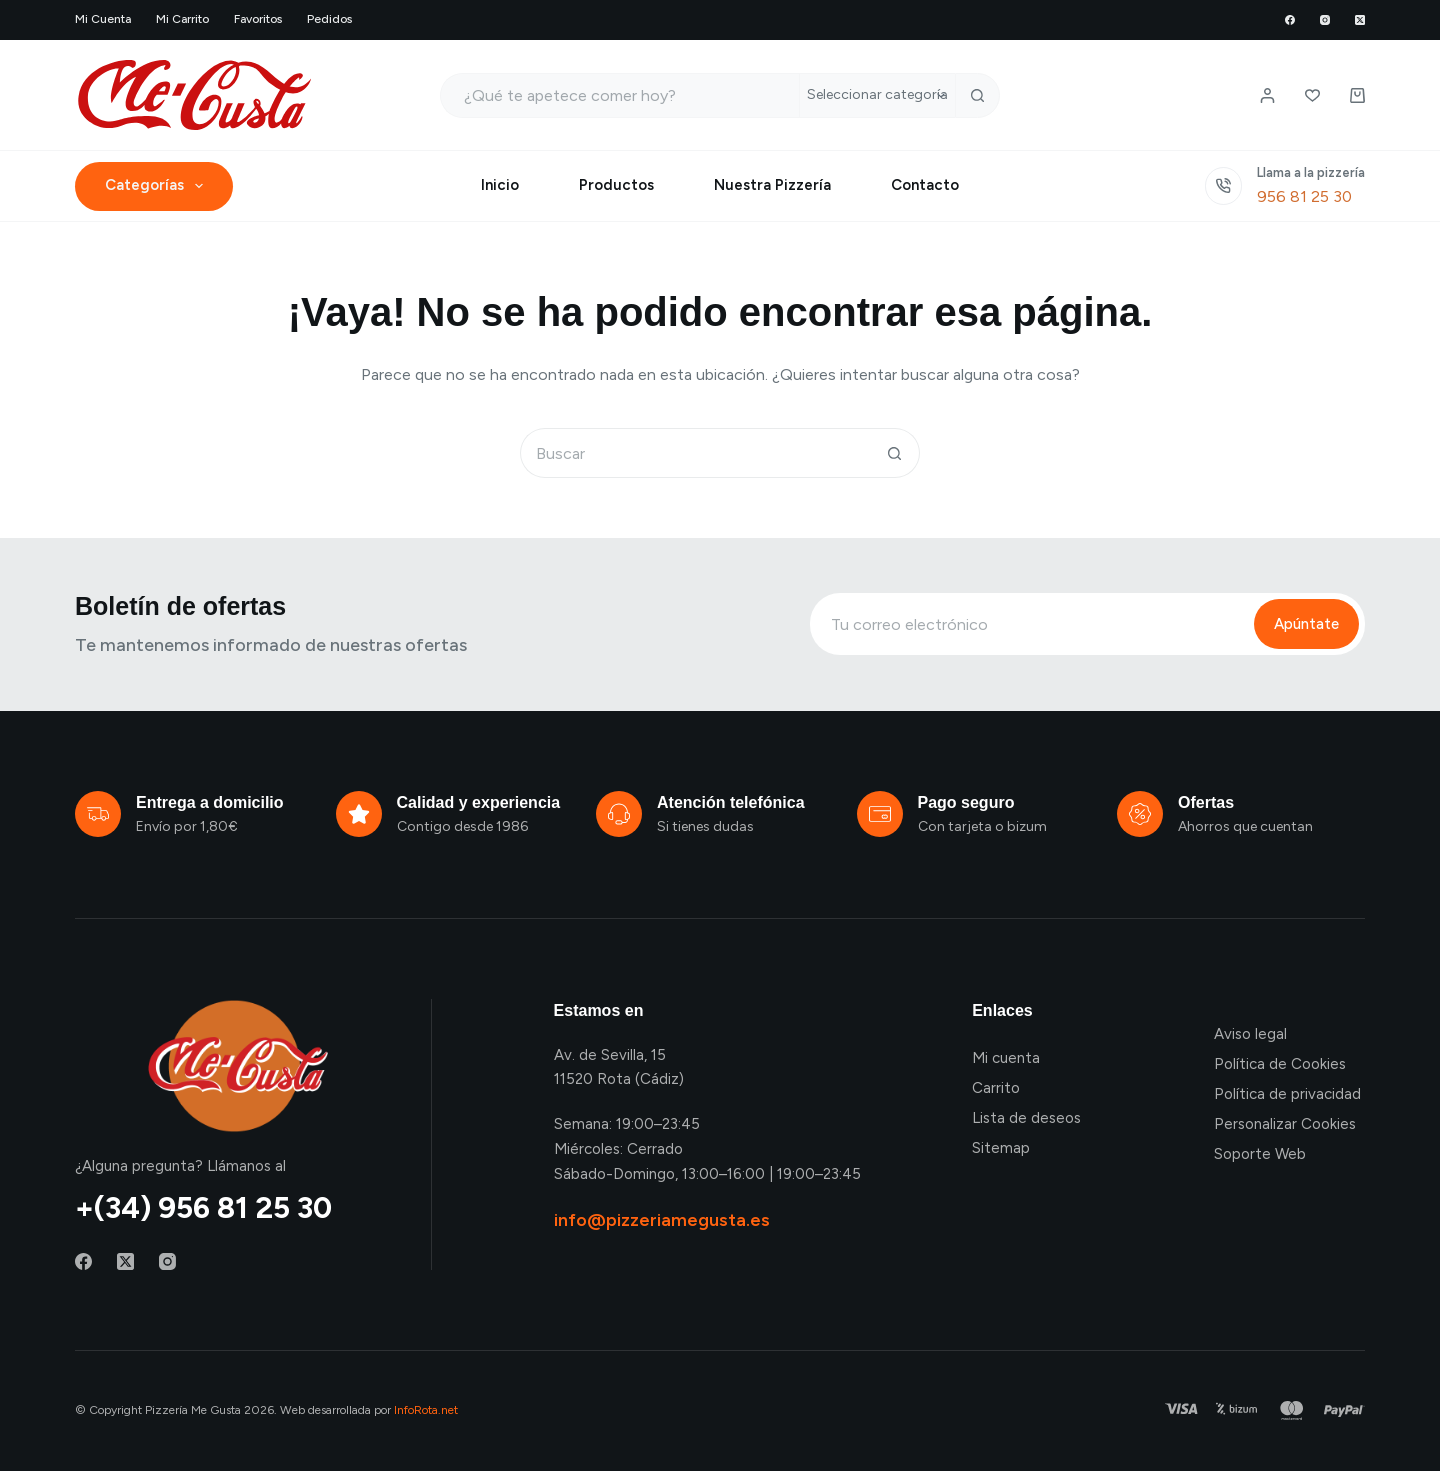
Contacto (925, 185)
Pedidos (329, 19)
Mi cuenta (103, 19)
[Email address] (1030, 624)
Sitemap (1001, 1148)
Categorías (158, 186)
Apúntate (1306, 624)
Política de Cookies (1280, 1064)
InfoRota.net (426, 1410)
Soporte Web (1260, 1154)
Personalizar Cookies (1285, 1124)
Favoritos (258, 19)
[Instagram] (1325, 20)
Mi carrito (182, 19)
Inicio (500, 185)
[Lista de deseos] (1312, 95)
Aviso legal (1250, 1034)
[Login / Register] (1267, 95)
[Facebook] (1290, 20)
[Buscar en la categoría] (877, 95)
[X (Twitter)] (1360, 20)
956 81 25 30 (1304, 196)
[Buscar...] (620, 95)
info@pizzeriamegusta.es (662, 1220)
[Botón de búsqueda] (977, 95)
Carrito (996, 1088)
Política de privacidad (1287, 1094)
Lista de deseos (1026, 1118)
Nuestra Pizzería (772, 185)
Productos (616, 185)
